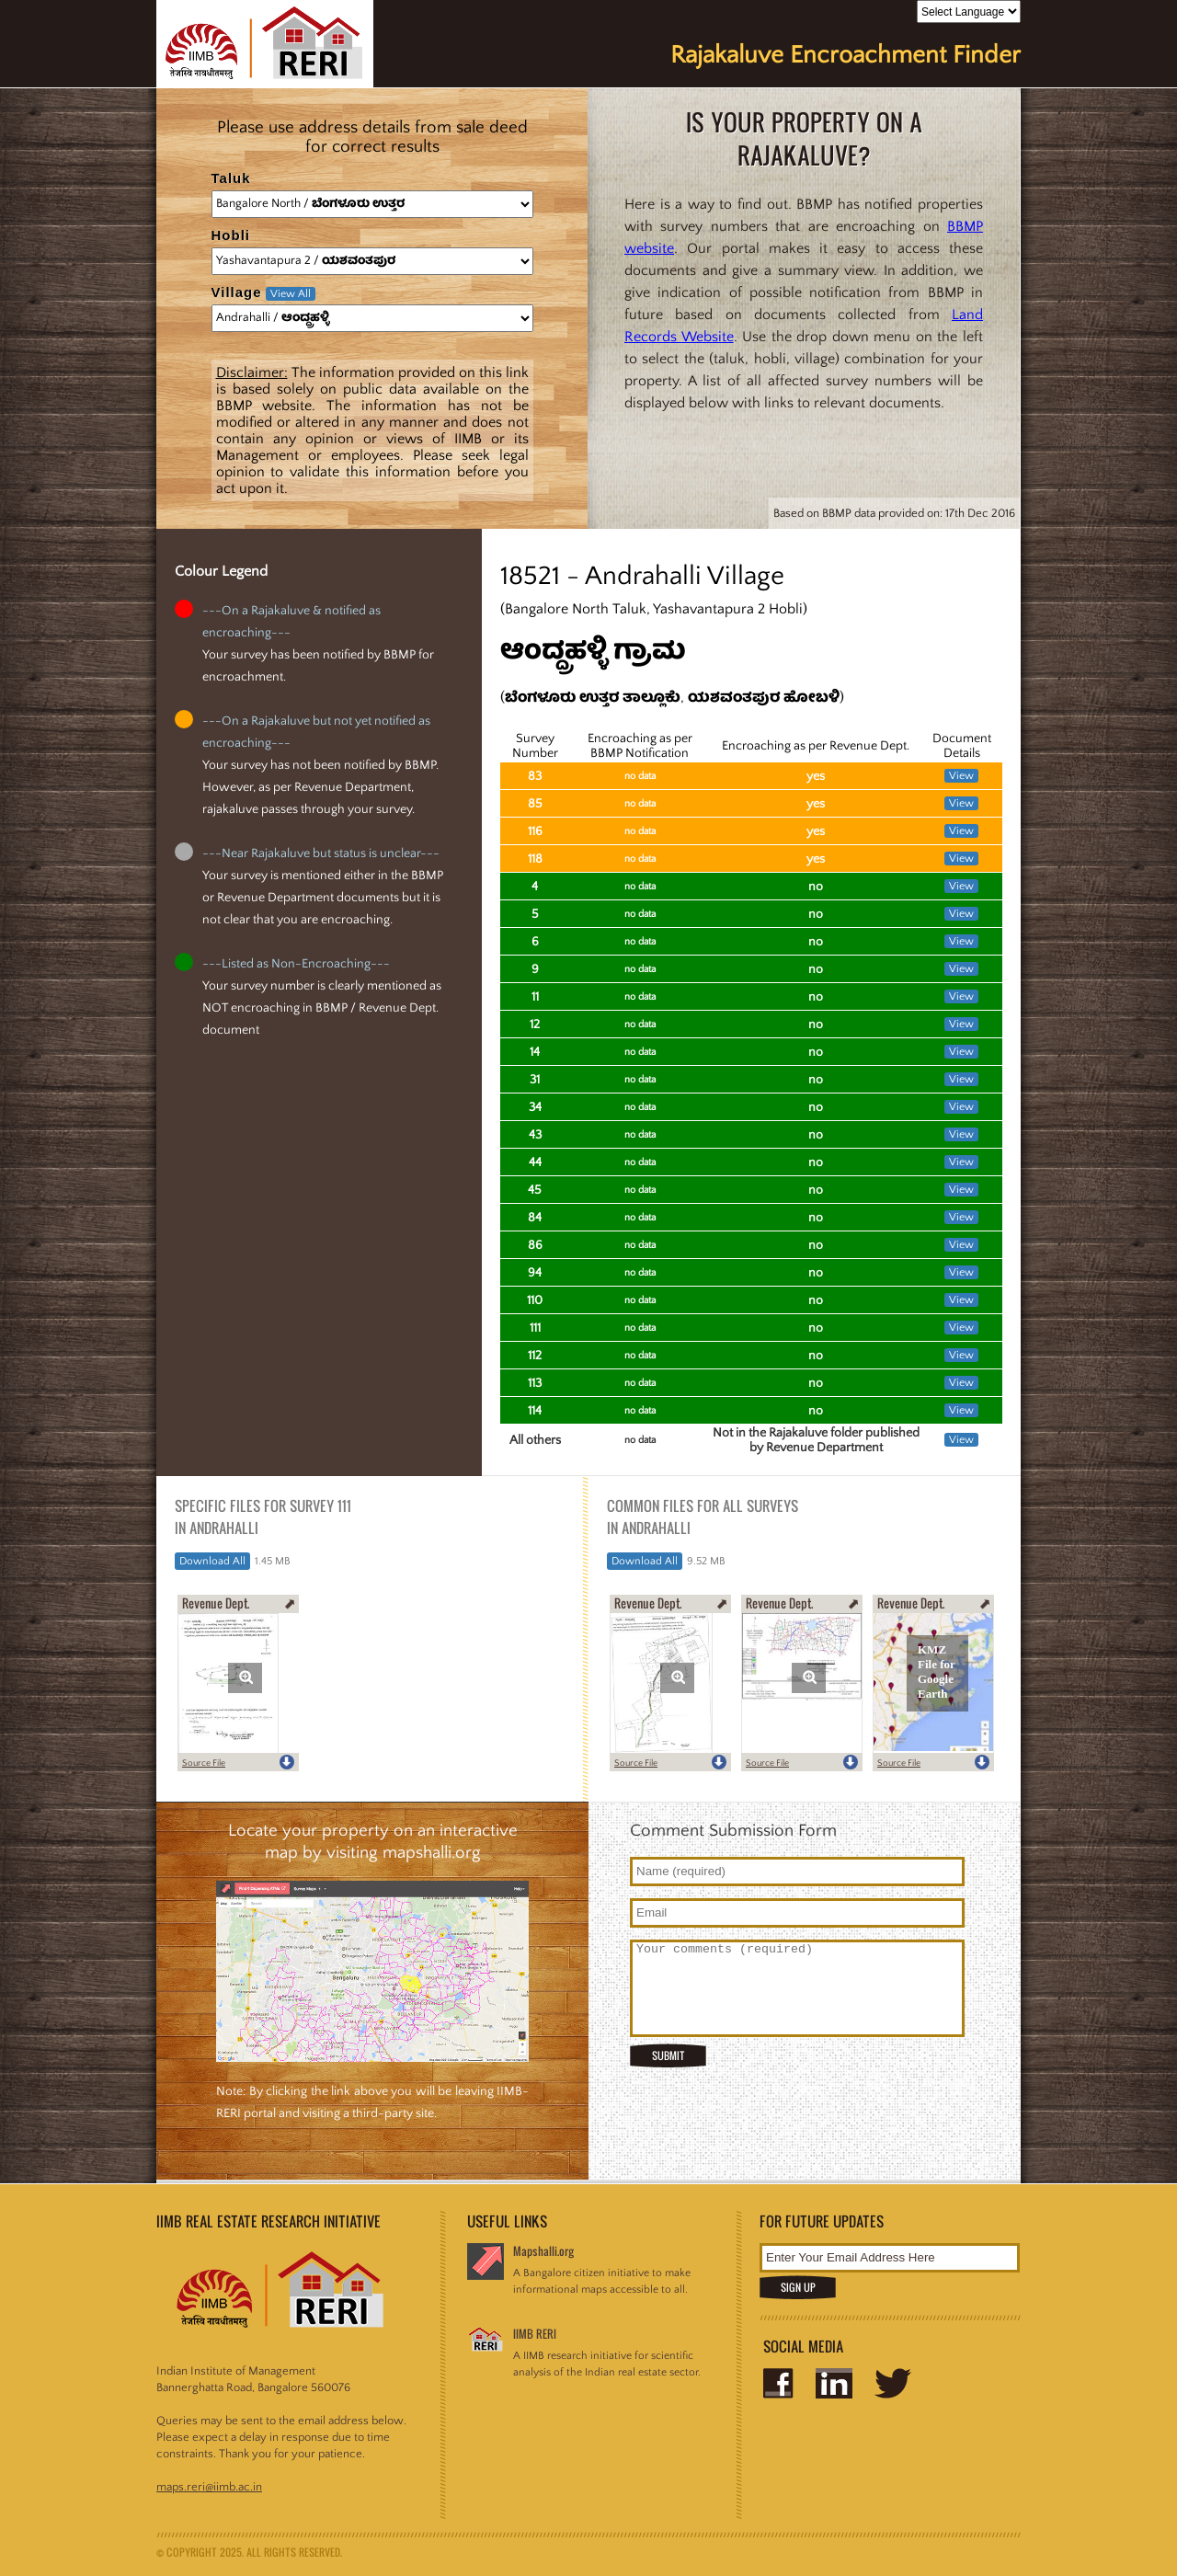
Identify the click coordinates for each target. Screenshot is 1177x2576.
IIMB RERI (534, 2333)
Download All (212, 1561)
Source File (203, 1763)
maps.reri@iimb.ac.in (209, 2486)
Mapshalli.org (543, 2251)
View (961, 776)
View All (290, 294)
